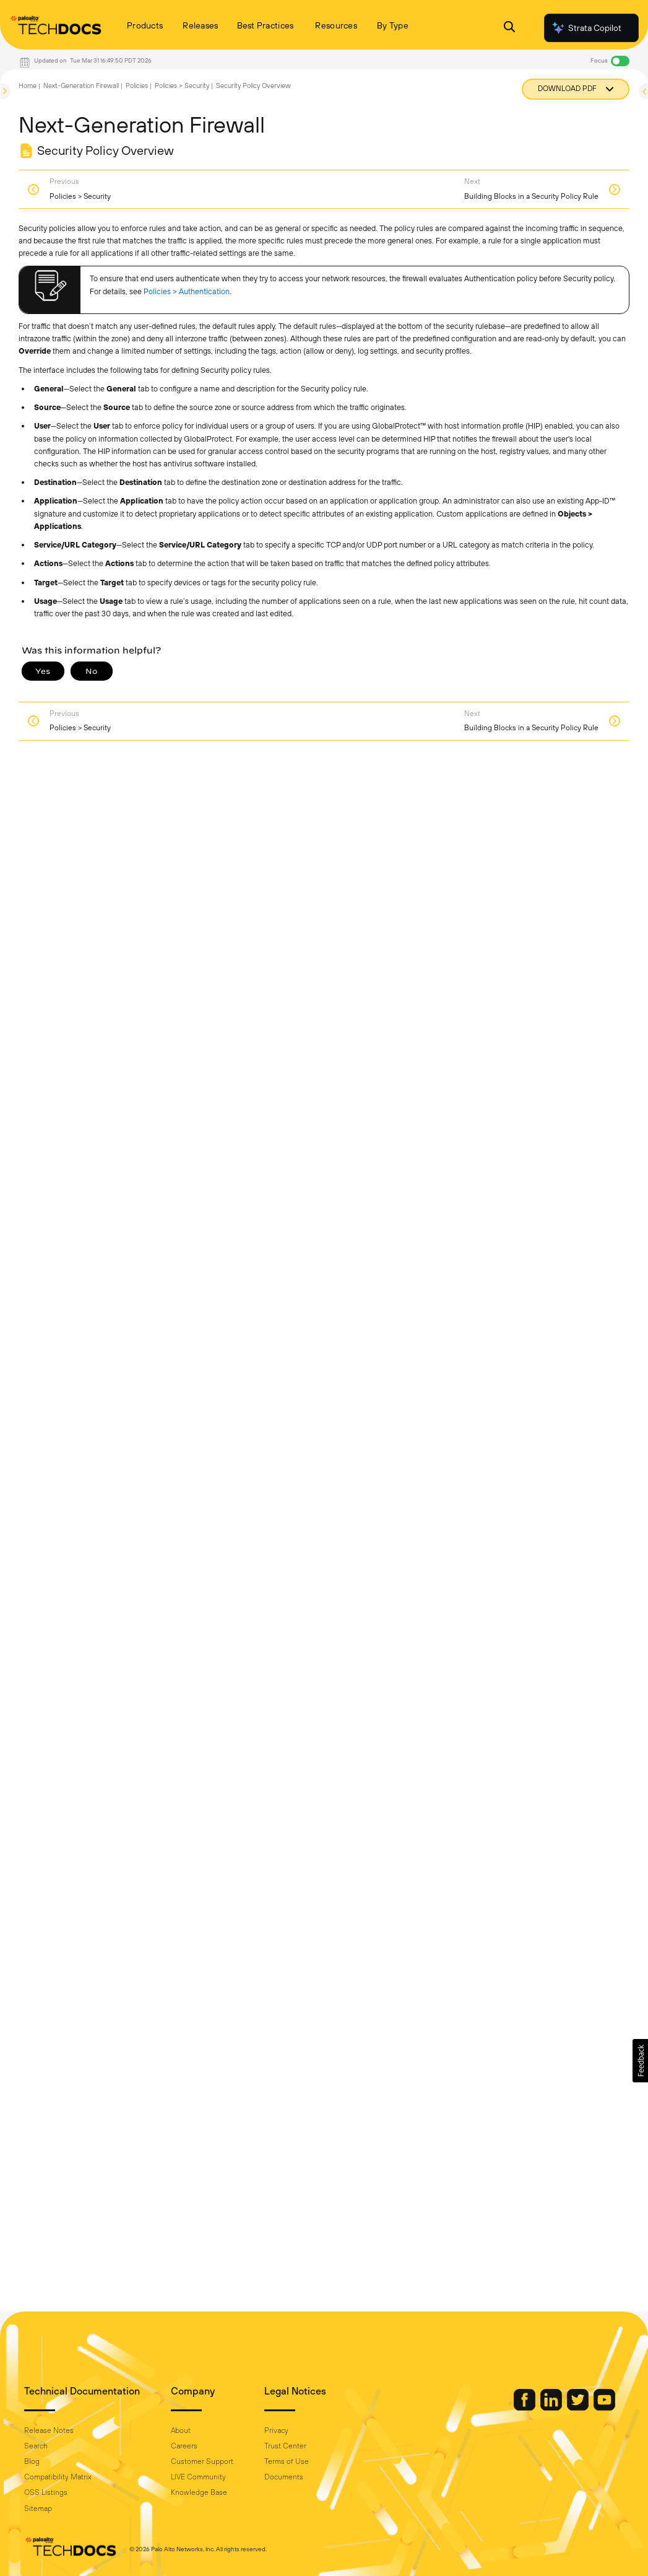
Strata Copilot (586, 27)
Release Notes (49, 2430)
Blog (32, 2461)
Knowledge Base (199, 2492)
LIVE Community (198, 2477)
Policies (137, 85)
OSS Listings (45, 2492)
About (181, 2430)
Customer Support (202, 2461)
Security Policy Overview (253, 85)
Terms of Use (286, 2461)
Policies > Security (182, 85)
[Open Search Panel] (509, 28)
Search (36, 2446)
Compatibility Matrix (57, 2477)
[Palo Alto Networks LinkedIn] (552, 2407)
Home (28, 85)
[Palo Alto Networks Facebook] (525, 2407)
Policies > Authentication (187, 291)
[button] (640, 2060)
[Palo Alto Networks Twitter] (578, 2407)
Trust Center (285, 2446)
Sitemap (38, 2508)
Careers (184, 2446)
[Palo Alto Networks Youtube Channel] (604, 2407)
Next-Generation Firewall (81, 85)
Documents (283, 2477)
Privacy (276, 2430)
